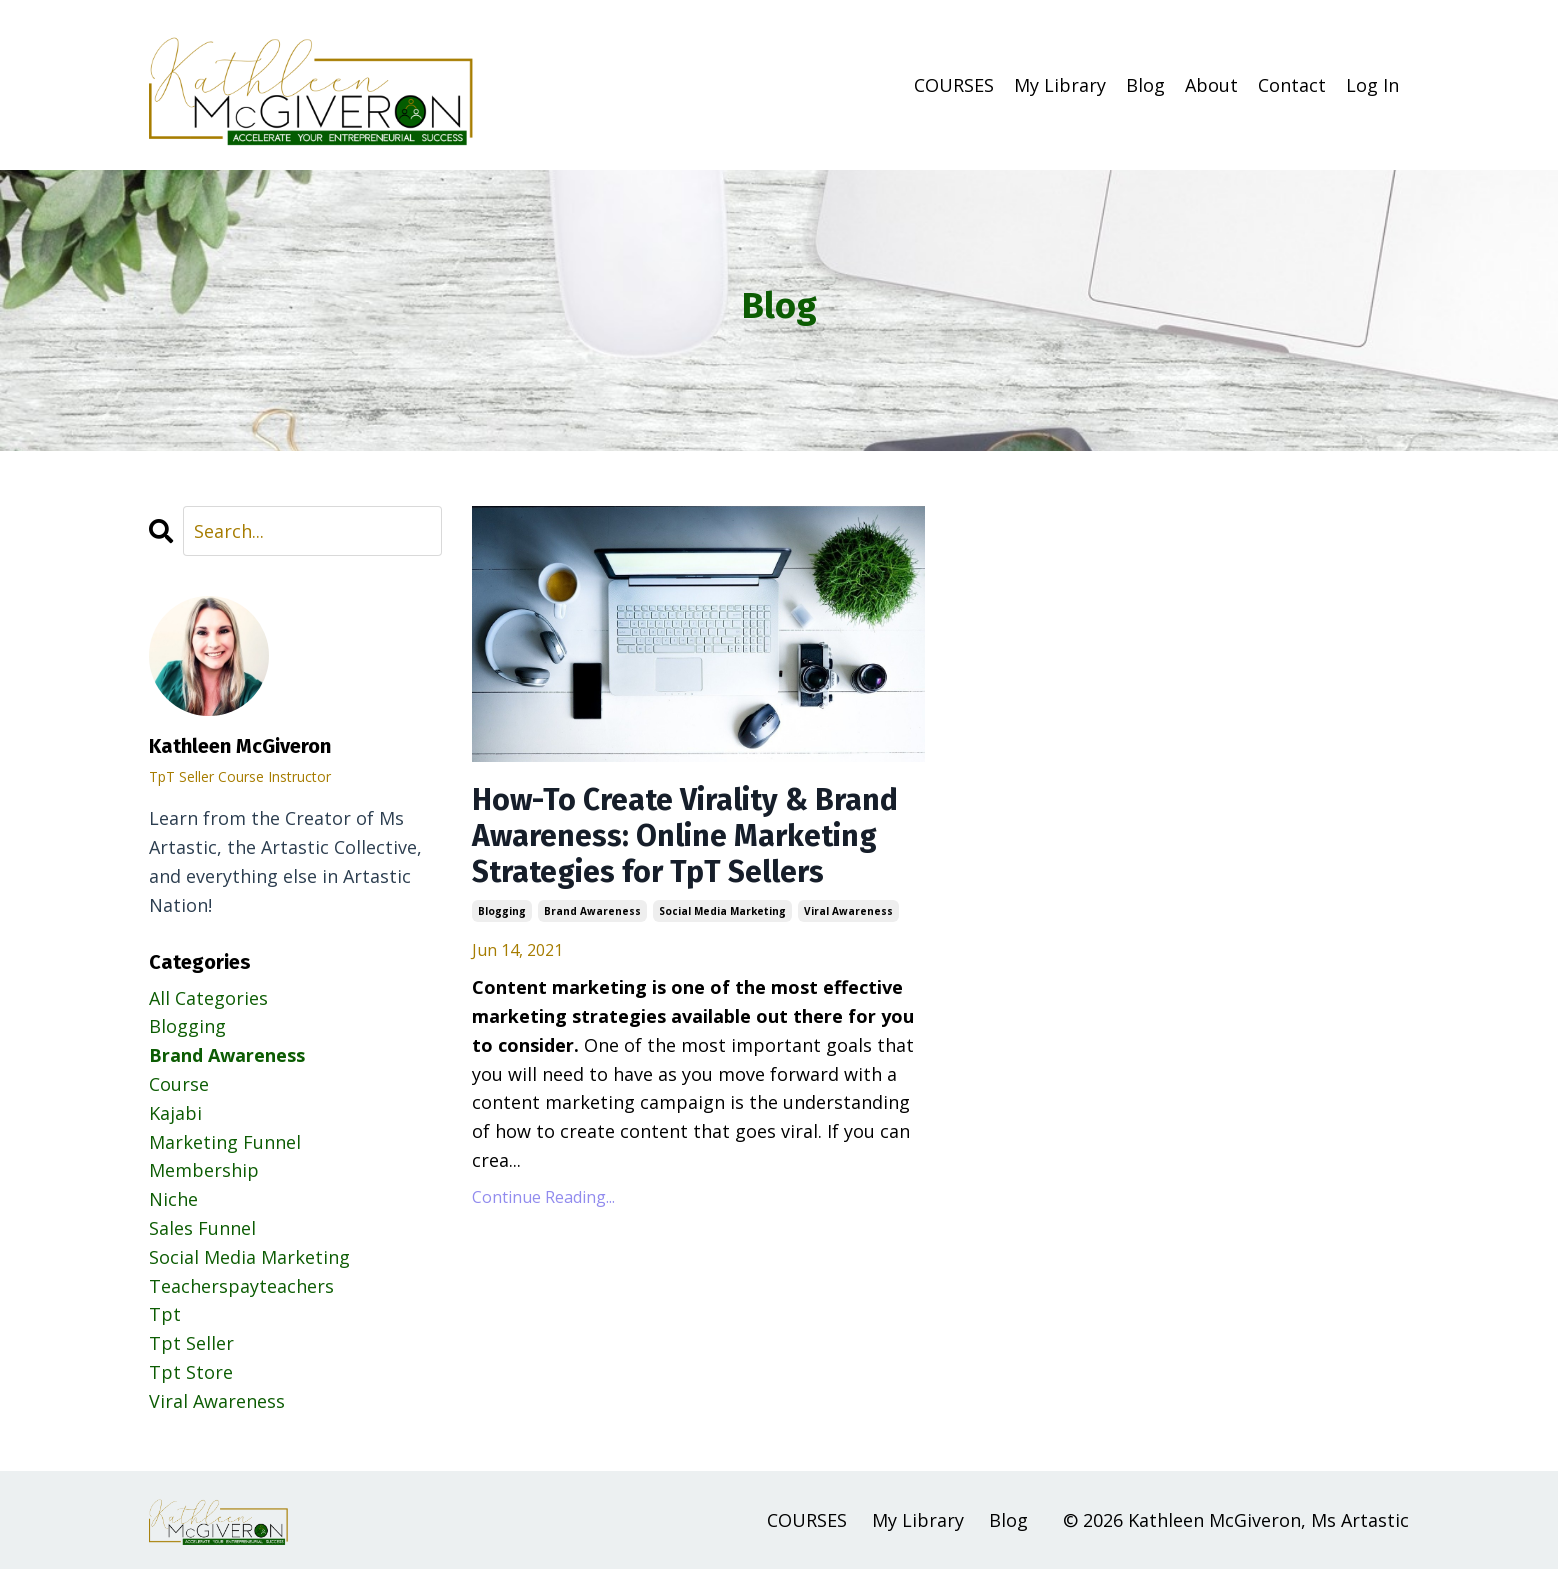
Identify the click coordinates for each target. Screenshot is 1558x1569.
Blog (1145, 85)
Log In (1372, 85)
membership (204, 1170)
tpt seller (191, 1343)
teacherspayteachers (241, 1286)
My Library (1060, 85)
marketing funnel (225, 1142)
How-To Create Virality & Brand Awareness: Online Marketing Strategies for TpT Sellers (685, 836)
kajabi (175, 1113)
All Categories (208, 998)
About (1211, 85)
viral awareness (848, 911)
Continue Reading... (543, 1197)
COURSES (954, 85)
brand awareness (592, 911)
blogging (502, 911)
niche (173, 1199)
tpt (165, 1314)
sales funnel (202, 1228)
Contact (1292, 85)
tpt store (191, 1372)
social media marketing (722, 911)
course (179, 1084)
